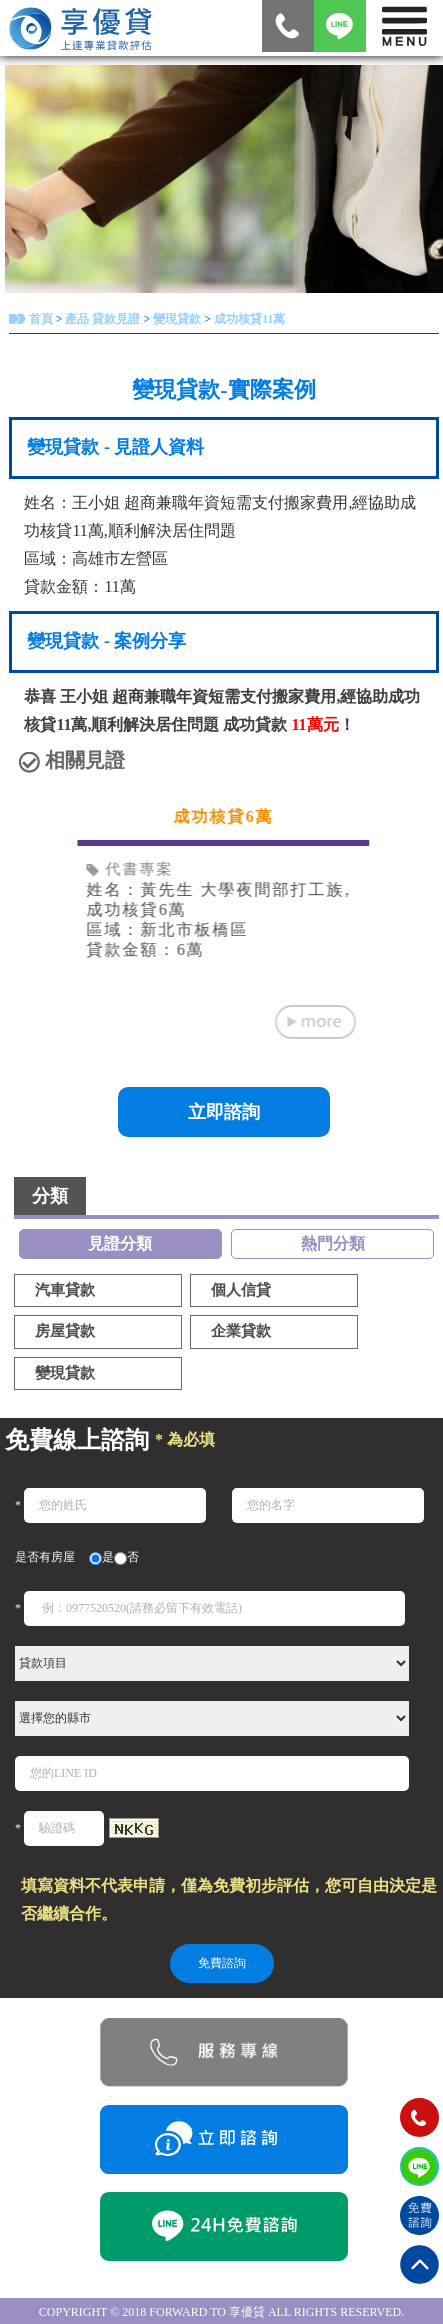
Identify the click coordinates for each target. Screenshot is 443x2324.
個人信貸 (241, 1290)
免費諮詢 (222, 1963)
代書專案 (130, 869)
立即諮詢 (224, 1112)
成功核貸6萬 (224, 816)
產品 (77, 319)
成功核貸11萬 (249, 319)
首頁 (41, 319)
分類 (50, 1196)
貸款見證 (116, 319)
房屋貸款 (65, 1331)
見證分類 (120, 1243)
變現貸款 (177, 319)
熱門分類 (333, 1243)
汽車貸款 (65, 1290)
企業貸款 (241, 1331)
